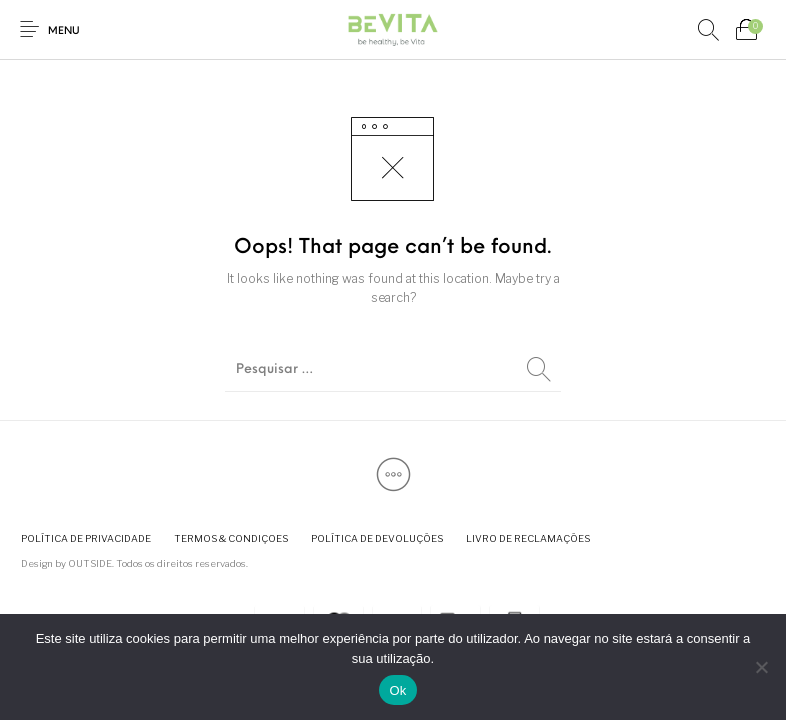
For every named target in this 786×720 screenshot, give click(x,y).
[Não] (761, 667)
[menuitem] (85, 538)
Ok (397, 690)
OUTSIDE (90, 563)
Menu (64, 31)
